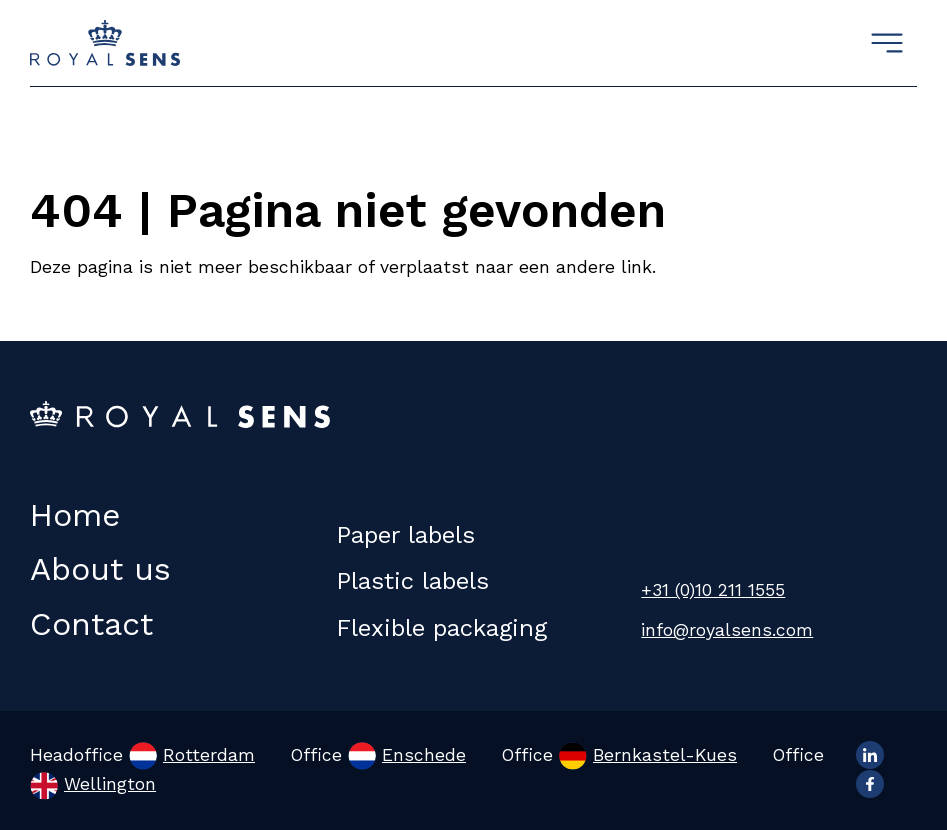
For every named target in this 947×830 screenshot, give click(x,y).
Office (378, 755)
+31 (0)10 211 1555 (713, 590)
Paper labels (405, 535)
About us (100, 569)
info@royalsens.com (727, 630)
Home (75, 515)
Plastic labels (412, 581)
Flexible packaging (441, 628)
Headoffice (142, 755)
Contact (91, 624)
